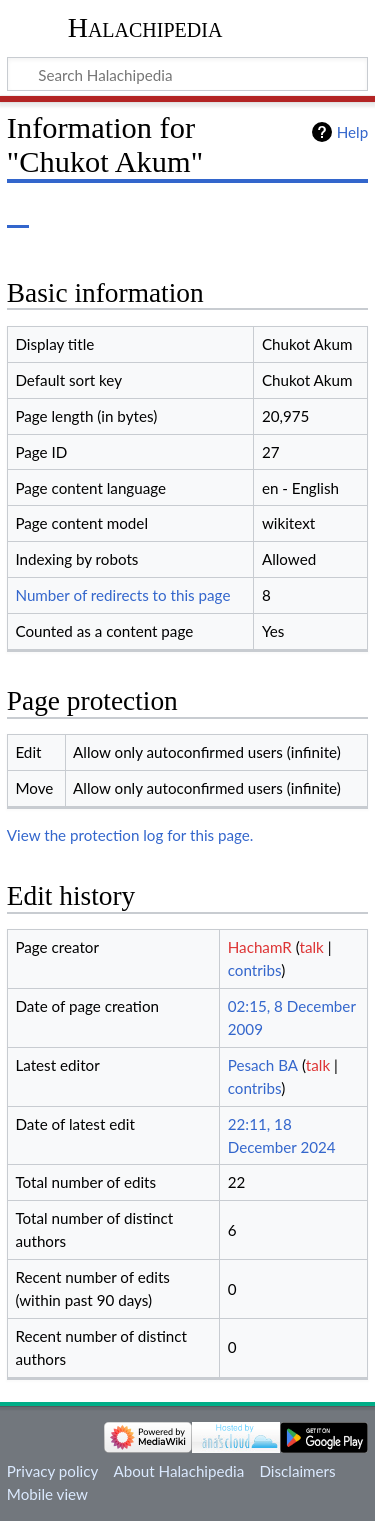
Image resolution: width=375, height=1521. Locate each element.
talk (311, 947)
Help (352, 132)
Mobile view (47, 1494)
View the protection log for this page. (130, 835)
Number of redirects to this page (122, 595)
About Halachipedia (178, 1471)
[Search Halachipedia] (187, 74)
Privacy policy (52, 1471)
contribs (254, 970)
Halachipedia (145, 27)
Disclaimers (297, 1471)
